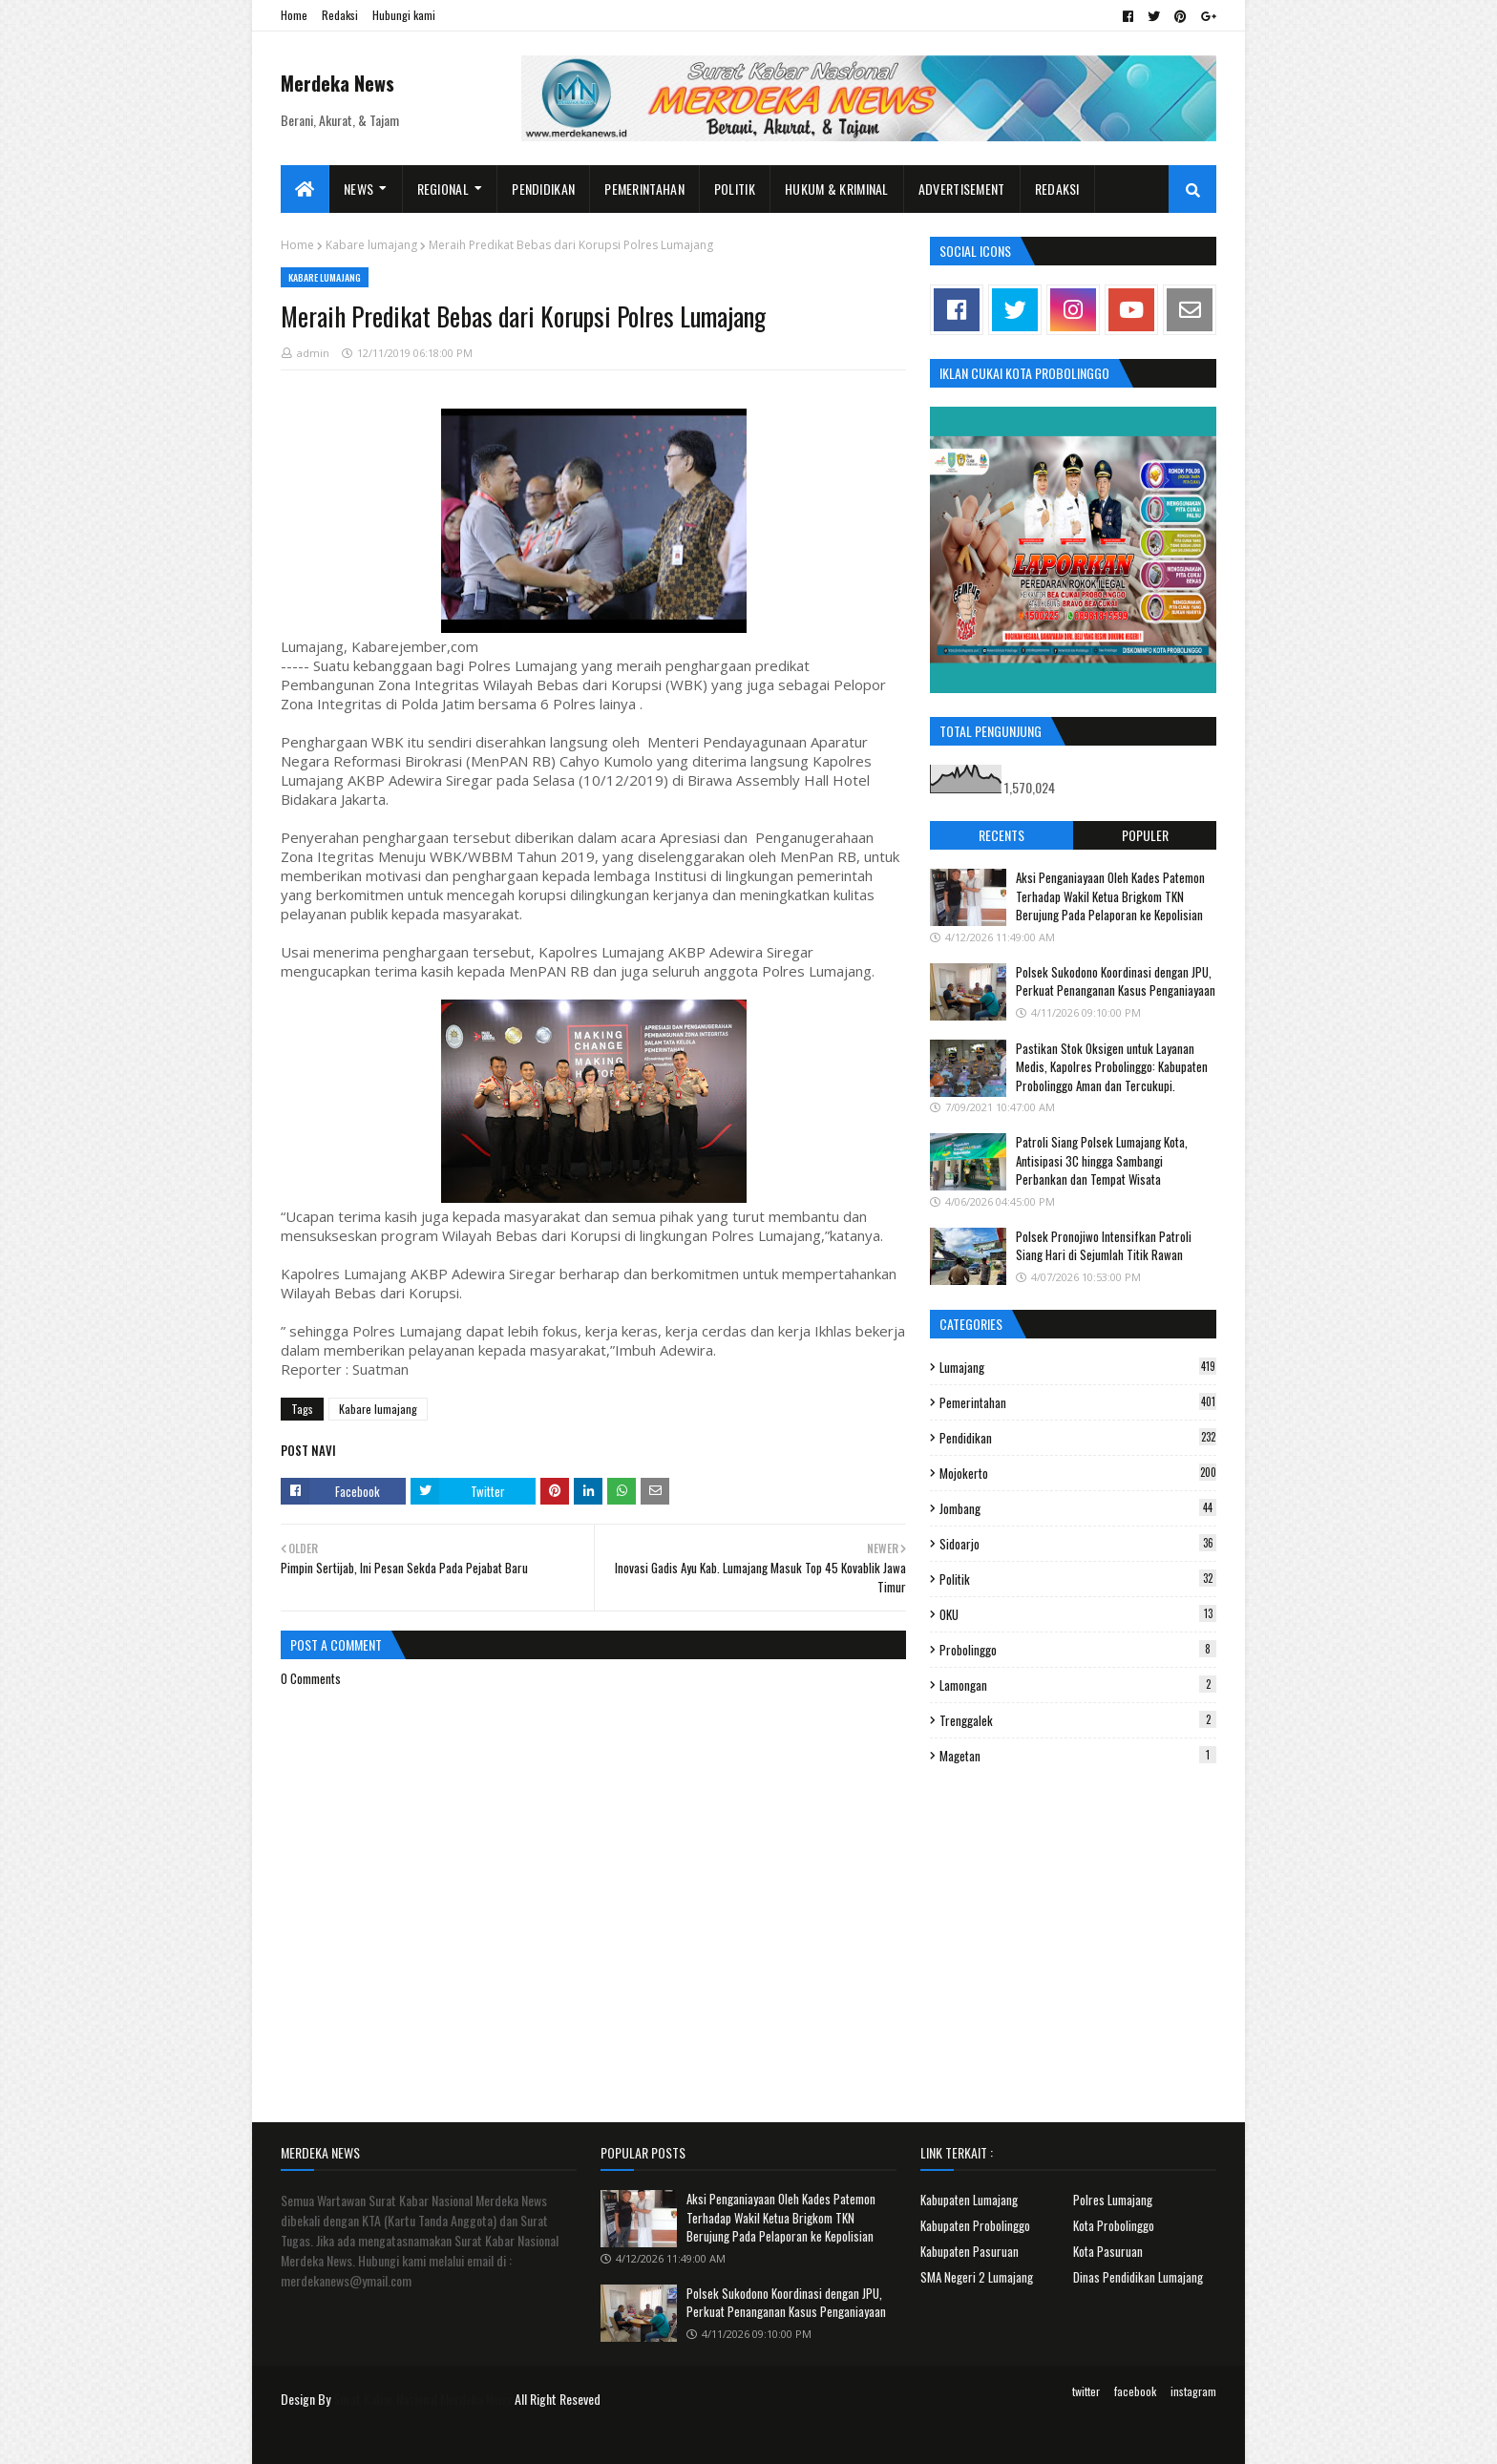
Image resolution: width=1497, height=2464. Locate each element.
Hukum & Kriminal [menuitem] (837, 189)
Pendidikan (1077, 1437)
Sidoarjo (1077, 1543)
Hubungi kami (403, 15)
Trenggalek (1077, 1720)
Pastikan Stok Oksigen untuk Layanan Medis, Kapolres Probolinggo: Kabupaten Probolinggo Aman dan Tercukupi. (1112, 1067)
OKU (1077, 1614)
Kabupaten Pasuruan (969, 2251)
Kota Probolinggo (1113, 2225)
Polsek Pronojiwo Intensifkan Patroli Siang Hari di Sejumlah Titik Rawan (1103, 1246)
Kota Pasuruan (1108, 2251)
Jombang (1077, 1508)
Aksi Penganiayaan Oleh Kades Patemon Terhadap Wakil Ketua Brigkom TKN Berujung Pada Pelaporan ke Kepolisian (1110, 896)
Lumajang (1077, 1367)
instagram (1193, 2391)
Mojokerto (1077, 1473)
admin (313, 353)
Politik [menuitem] (734, 189)
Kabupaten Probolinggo (975, 2225)
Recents (1001, 835)
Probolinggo (1077, 1649)
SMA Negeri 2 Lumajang (976, 2276)
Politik (1077, 1579)
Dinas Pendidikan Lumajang (1138, 2276)
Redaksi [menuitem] (1057, 189)
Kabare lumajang (371, 245)
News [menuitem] (358, 189)
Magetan (1077, 1755)
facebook (1135, 2391)
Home (294, 15)
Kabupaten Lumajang (969, 2199)
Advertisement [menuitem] (961, 189)
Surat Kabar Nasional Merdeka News (422, 2399)
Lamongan (1077, 1685)
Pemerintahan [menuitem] (644, 189)
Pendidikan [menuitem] (543, 189)
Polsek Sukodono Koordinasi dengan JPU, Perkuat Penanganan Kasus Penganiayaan (1115, 981)
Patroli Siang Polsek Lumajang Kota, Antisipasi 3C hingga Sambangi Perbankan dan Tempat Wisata (1102, 1160)
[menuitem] (305, 189)
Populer (1145, 835)
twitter (1086, 2391)
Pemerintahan (1077, 1402)
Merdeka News (337, 83)
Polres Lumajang (1112, 2199)
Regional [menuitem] (443, 189)
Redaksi (340, 15)
